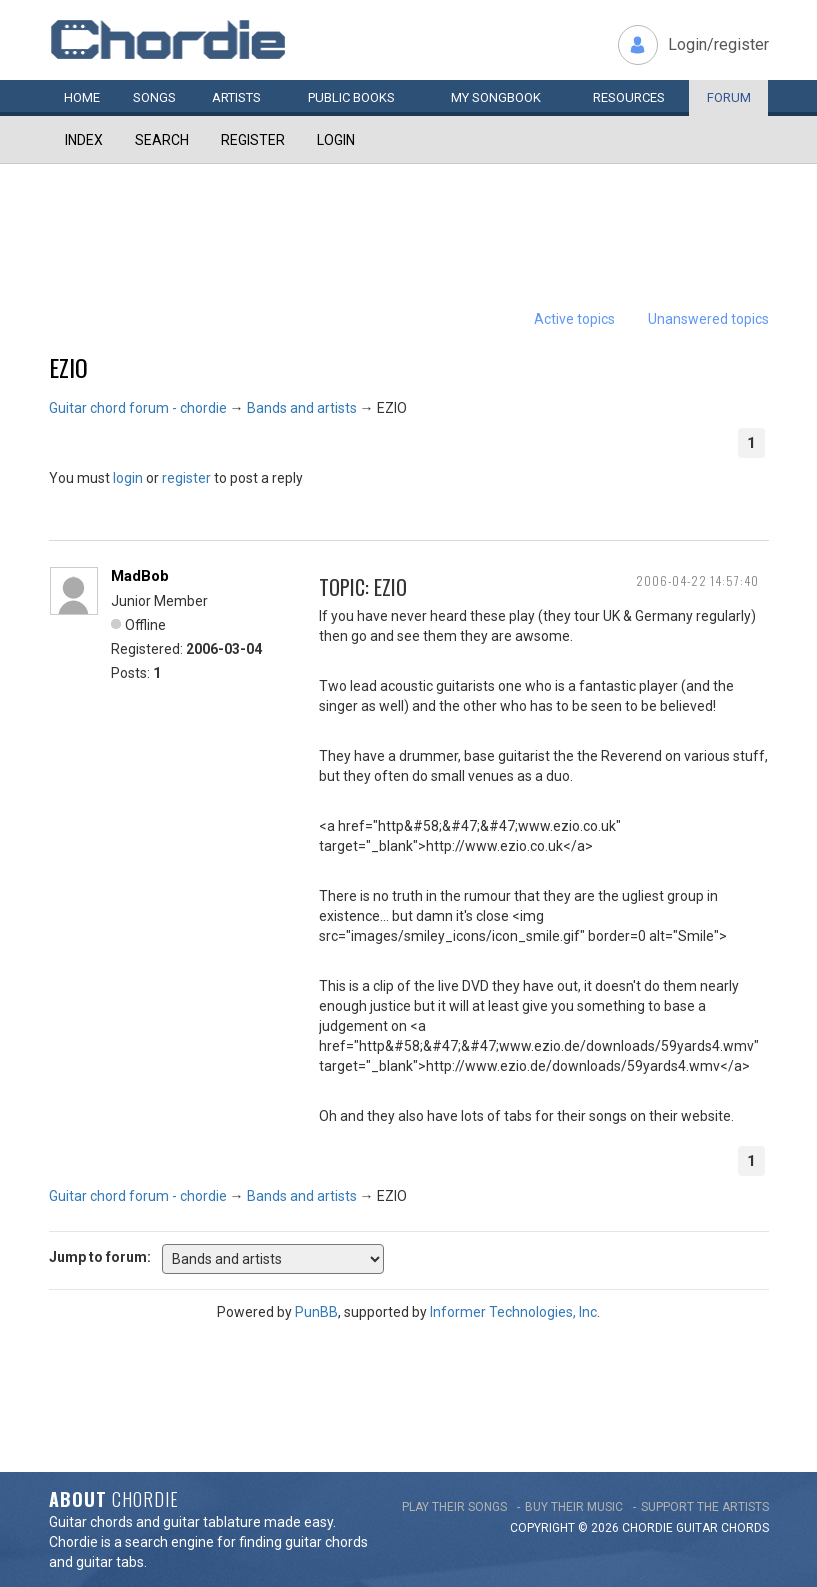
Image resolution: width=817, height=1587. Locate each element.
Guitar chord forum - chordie (138, 408)
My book (496, 97)
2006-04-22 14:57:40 (697, 580)
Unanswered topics (708, 319)
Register (253, 140)
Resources (629, 97)
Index (84, 140)
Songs (154, 97)
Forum (729, 97)
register (186, 478)
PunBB (316, 1312)
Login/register (718, 44)
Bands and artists (302, 408)
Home (82, 97)
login (128, 478)
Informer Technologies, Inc (513, 1312)
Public (351, 97)
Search (162, 140)
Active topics (574, 319)
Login (336, 140)
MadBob (140, 576)
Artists (236, 97)
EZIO (68, 367)
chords (745, 1528)
